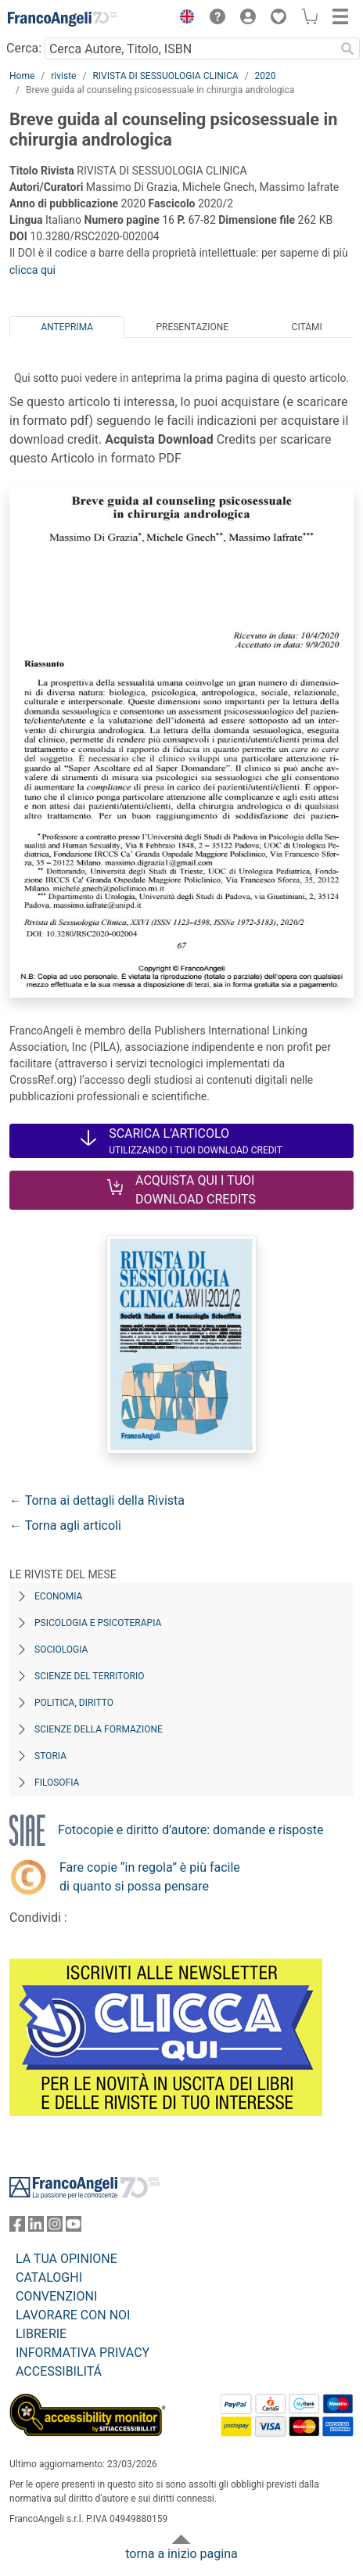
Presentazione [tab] (192, 327)
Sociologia (61, 1649)
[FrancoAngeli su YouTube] (73, 2227)
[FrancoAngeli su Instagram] (55, 2227)
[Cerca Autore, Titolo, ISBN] (190, 48)
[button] (183, 19)
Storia (50, 1755)
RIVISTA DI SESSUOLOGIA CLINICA (165, 75)
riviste (63, 75)
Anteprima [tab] (67, 327)
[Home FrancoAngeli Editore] (62, 19)
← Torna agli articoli (65, 1525)
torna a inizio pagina (181, 2553)
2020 (265, 75)
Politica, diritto (73, 1702)
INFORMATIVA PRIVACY (82, 2352)
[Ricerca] (347, 48)
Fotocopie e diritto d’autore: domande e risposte (190, 1829)
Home (21, 75)
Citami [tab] (307, 327)
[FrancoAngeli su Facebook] (17, 2227)
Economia (58, 1596)
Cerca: (23, 48)
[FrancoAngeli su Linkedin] (36, 2227)
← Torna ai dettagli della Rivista (97, 1500)
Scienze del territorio (89, 1676)
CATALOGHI (49, 2277)
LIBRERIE (41, 2333)
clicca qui (32, 270)
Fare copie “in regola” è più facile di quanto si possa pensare (149, 1877)
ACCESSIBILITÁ (59, 2371)
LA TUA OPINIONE (66, 2258)
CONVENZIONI (56, 2296)
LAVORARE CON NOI (73, 2315)
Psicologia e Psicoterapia (97, 1622)
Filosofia (56, 1782)
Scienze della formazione (98, 1729)
